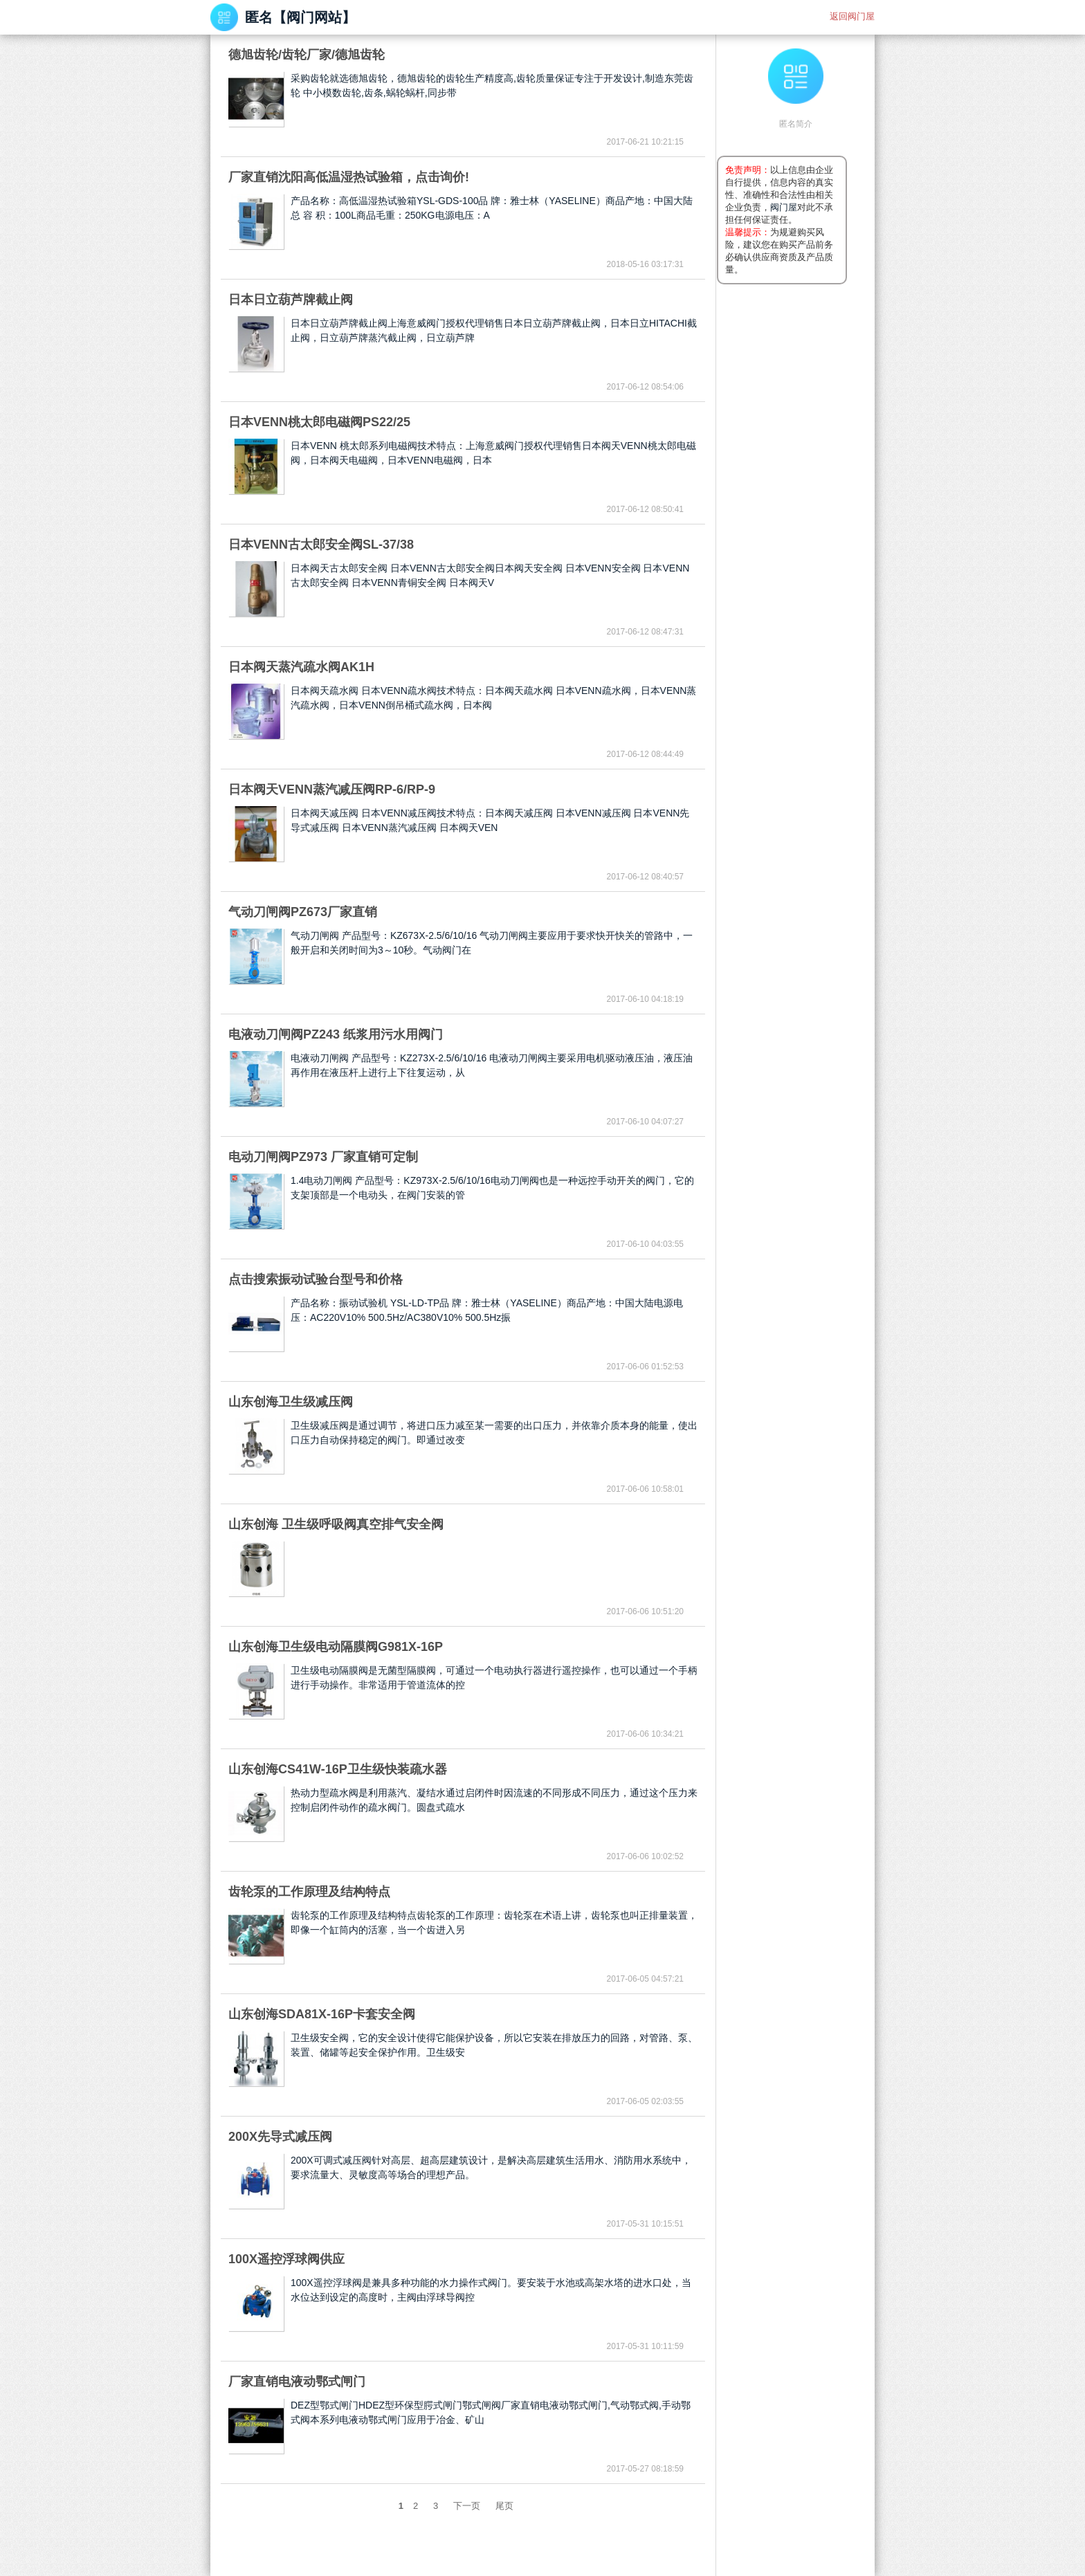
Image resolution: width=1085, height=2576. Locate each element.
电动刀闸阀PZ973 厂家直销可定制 (323, 1157)
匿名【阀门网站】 (300, 17)
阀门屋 (783, 207)
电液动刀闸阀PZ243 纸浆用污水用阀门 (335, 1034)
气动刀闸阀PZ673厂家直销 (302, 912)
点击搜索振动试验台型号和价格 (315, 1279)
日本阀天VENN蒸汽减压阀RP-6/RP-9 (331, 789)
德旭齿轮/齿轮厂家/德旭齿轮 (306, 55)
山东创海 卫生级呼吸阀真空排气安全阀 (336, 1524)
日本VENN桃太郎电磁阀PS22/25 (319, 422)
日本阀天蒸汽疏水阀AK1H (301, 667)
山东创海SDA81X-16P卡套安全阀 (321, 2014)
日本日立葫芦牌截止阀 (290, 300)
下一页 (466, 2506)
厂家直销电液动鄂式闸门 (296, 2381)
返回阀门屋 (852, 16)
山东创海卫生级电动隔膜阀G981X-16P (335, 1647)
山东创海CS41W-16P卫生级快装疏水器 (337, 1769)
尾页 (504, 2506)
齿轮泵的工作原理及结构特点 (309, 1892)
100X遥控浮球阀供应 (286, 2259)
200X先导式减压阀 (280, 2137)
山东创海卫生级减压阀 (290, 1402)
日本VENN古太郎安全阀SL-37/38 (321, 544)
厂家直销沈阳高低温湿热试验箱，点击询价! (348, 177)
